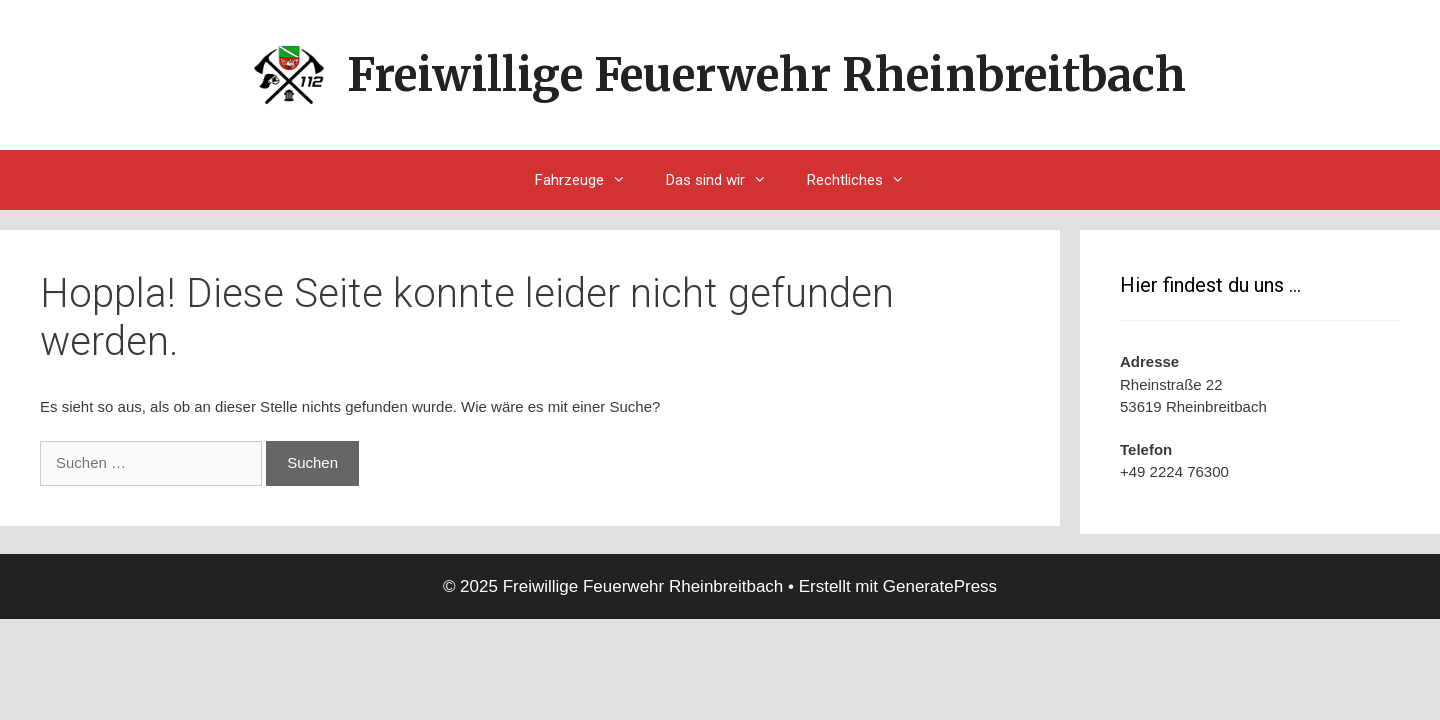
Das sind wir (726, 180)
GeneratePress (940, 586)
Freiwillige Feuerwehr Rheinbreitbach (766, 75)
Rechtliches (866, 180)
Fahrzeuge (590, 180)
